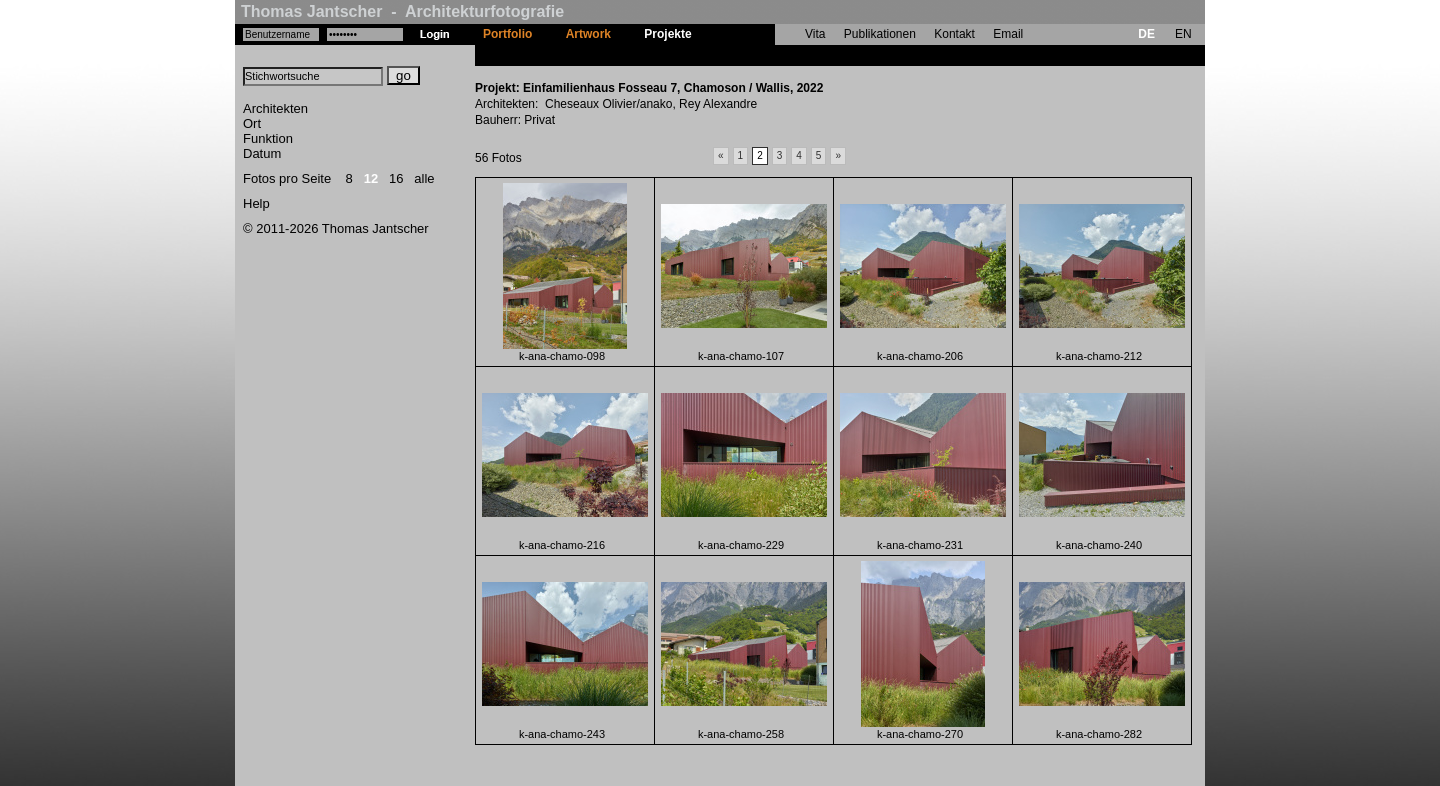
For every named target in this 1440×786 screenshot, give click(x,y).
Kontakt (954, 34)
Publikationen (880, 34)
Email (1008, 34)
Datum (262, 153)
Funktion (268, 138)
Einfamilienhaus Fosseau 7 (785, 55)
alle (424, 178)
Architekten (275, 108)
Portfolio (507, 34)
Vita (815, 34)
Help (256, 203)
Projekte (667, 34)
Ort (252, 123)
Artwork (588, 34)
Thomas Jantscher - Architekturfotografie (402, 11)
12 (371, 178)
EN (1183, 34)
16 (396, 178)
